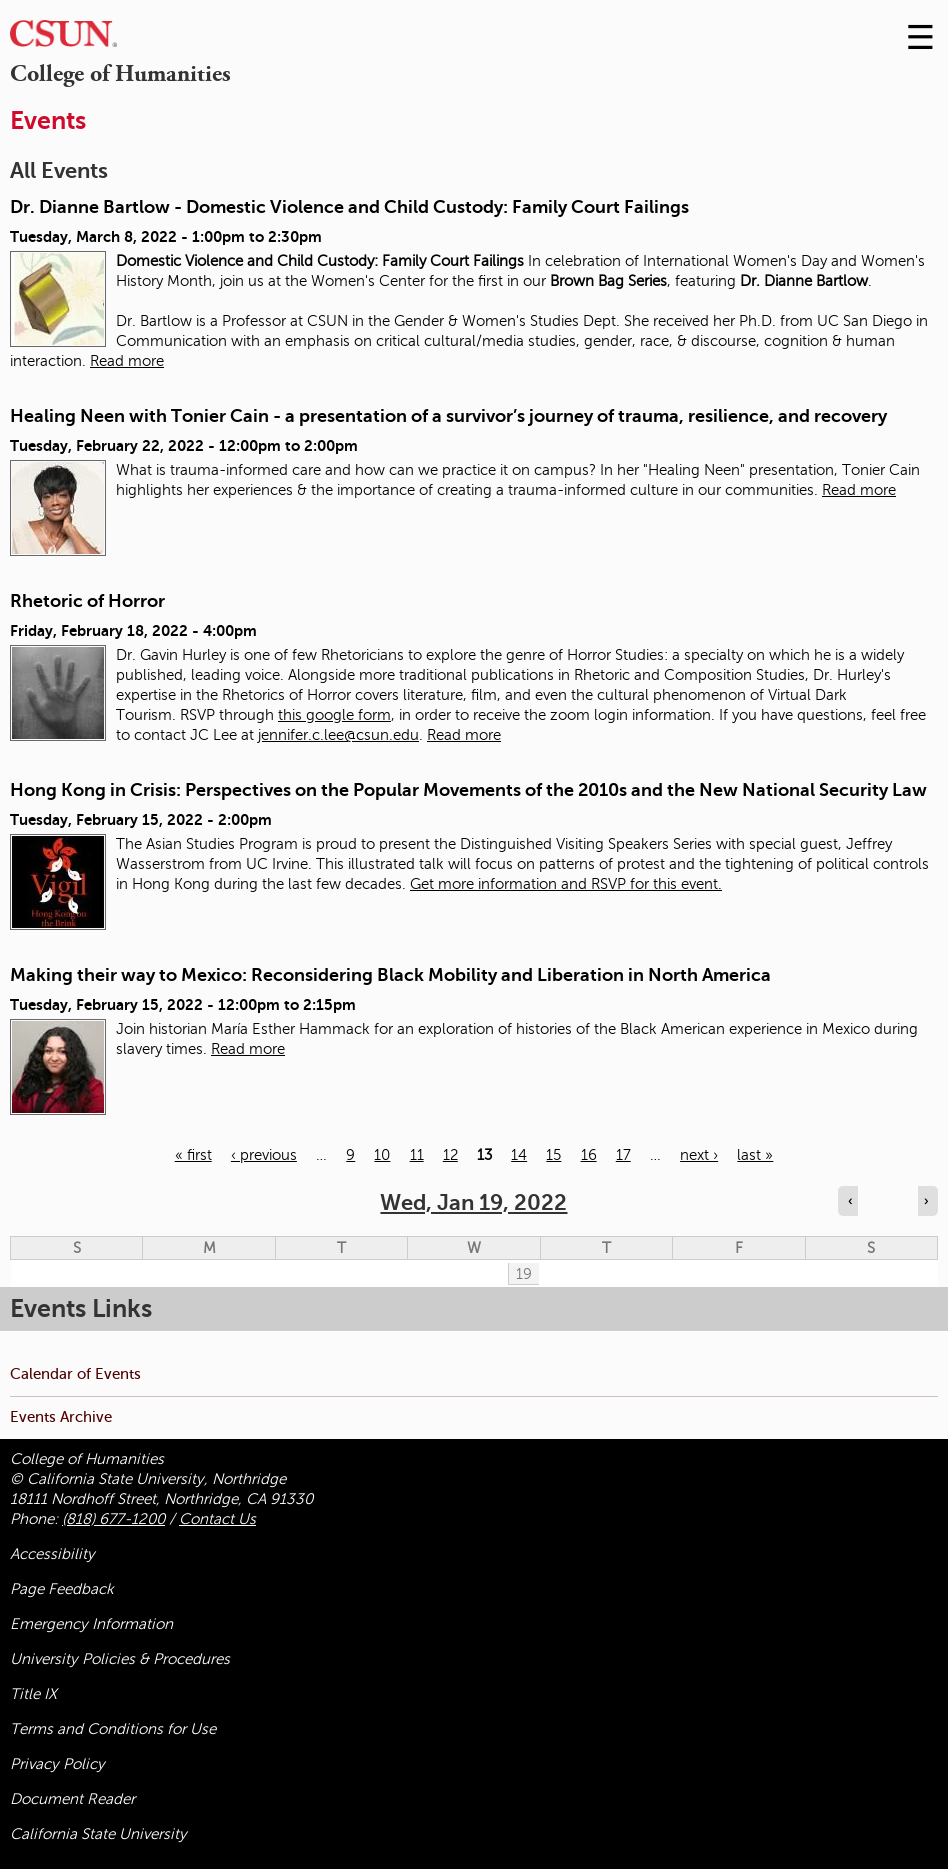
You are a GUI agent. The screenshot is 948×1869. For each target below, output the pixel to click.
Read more (127, 361)
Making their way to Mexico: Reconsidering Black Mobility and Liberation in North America (390, 975)
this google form (334, 715)
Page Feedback (62, 1589)
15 (553, 1155)
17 (623, 1155)
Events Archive (61, 1416)
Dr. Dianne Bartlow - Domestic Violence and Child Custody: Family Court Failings (349, 207)
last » (755, 1155)
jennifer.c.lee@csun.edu (338, 735)
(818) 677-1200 (113, 1519)
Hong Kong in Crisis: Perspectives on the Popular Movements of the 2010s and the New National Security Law (468, 790)
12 (450, 1155)
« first (193, 1155)
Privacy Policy (57, 1764)
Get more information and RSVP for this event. (566, 884)
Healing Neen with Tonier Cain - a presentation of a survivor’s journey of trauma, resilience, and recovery (448, 416)
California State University (98, 1834)
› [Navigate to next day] (926, 1201)
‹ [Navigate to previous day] (850, 1201)
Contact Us (217, 1519)
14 (519, 1155)
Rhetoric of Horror (87, 601)
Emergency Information (91, 1624)
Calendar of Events (75, 1373)
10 (382, 1155)
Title (33, 1694)
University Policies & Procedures (120, 1659)
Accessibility (52, 1554)
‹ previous (264, 1155)
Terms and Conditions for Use (113, 1729)
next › (699, 1155)
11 (417, 1155)
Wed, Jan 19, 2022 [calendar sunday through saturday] (473, 1202)
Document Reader (72, 1799)
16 (589, 1155)
